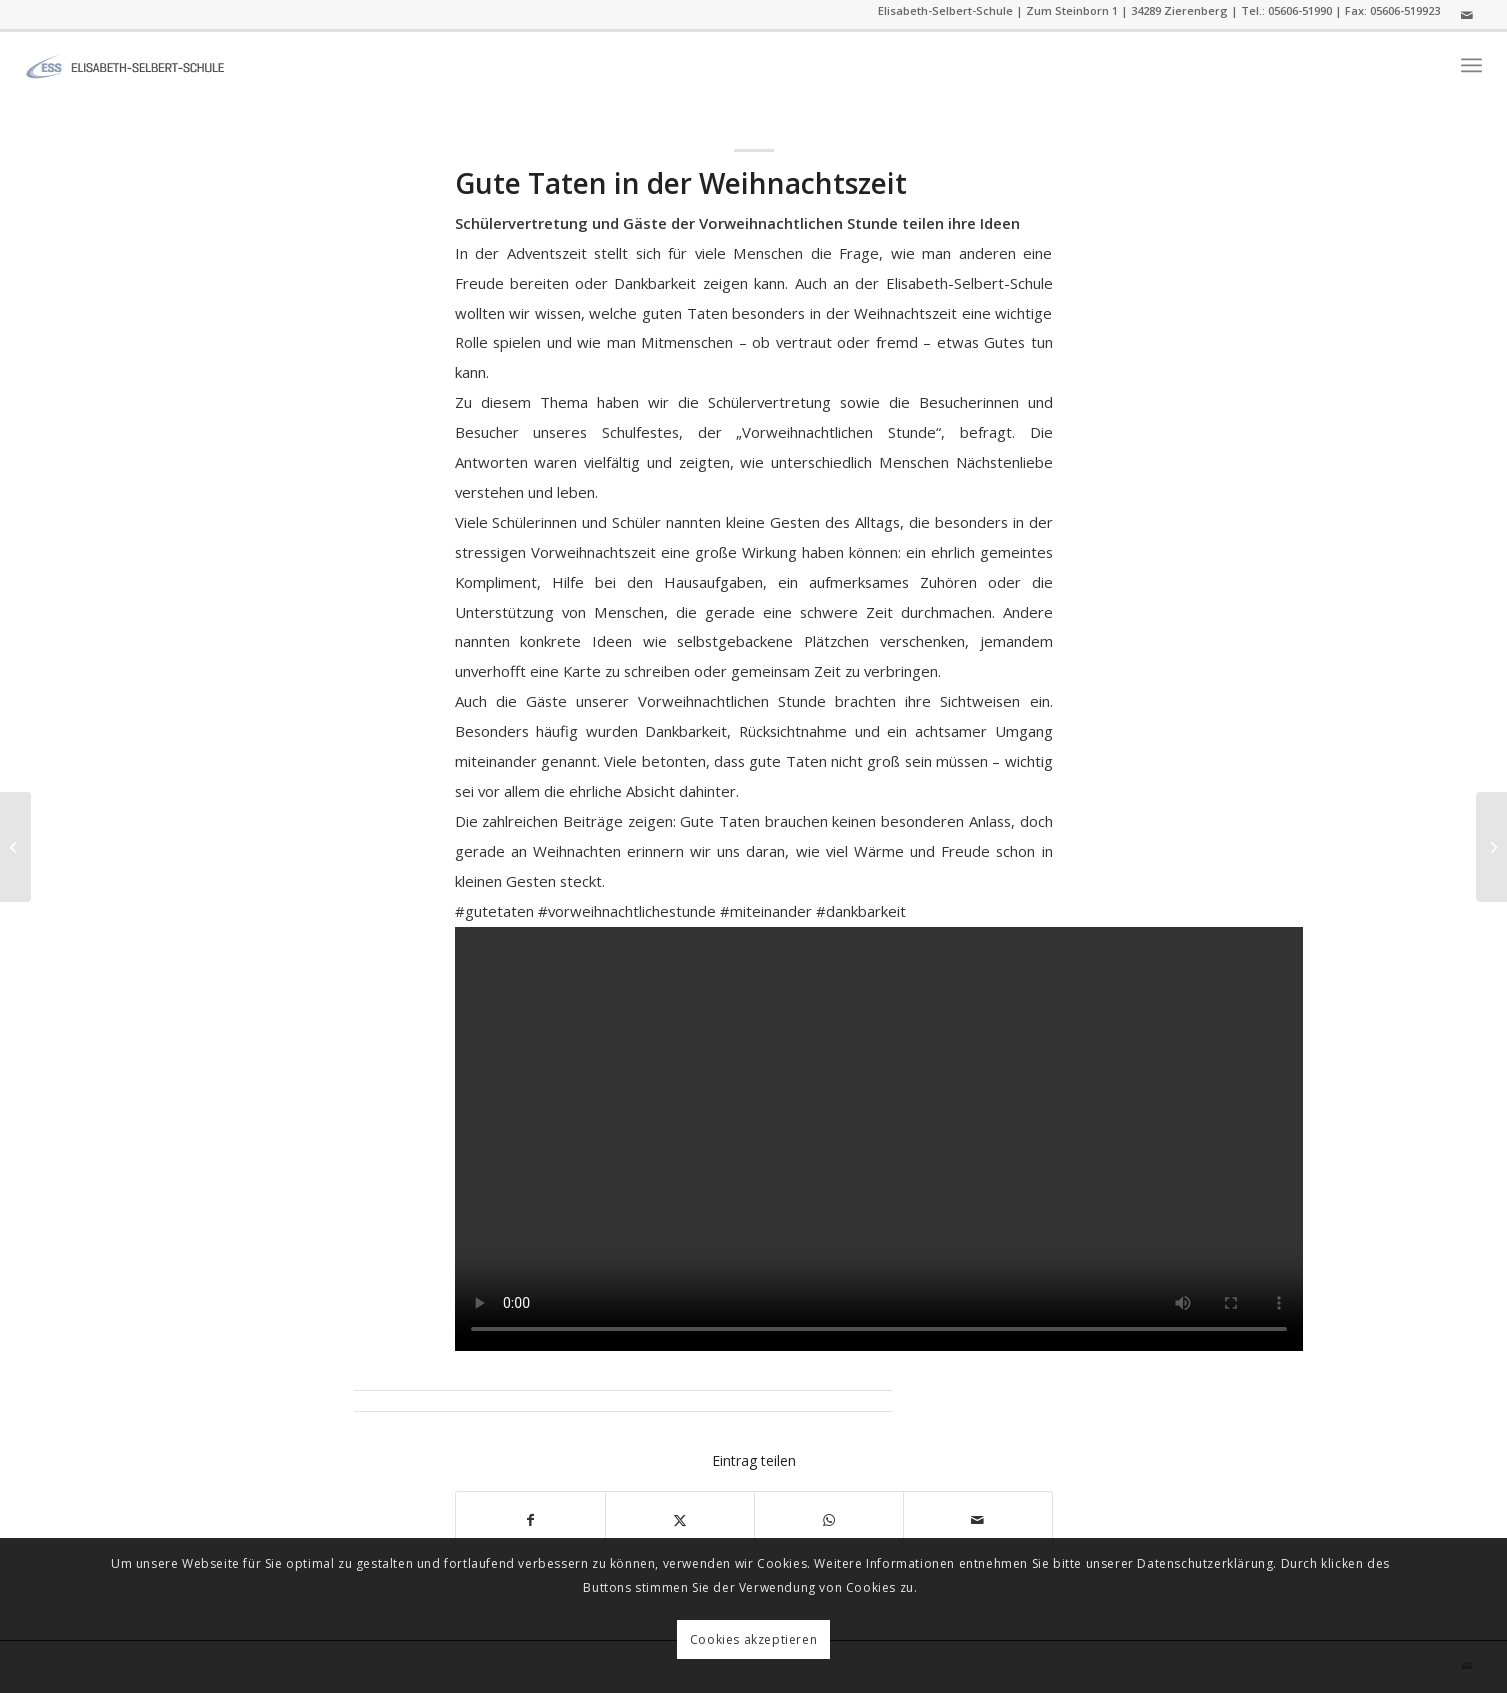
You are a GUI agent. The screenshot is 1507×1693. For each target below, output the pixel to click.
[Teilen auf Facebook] (530, 1520)
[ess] (125, 65)
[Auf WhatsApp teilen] (829, 1520)
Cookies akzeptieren (753, 1639)
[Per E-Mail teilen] (978, 1520)
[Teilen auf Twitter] (680, 1520)
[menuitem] (1471, 65)
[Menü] (1471, 65)
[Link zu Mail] (1467, 15)
